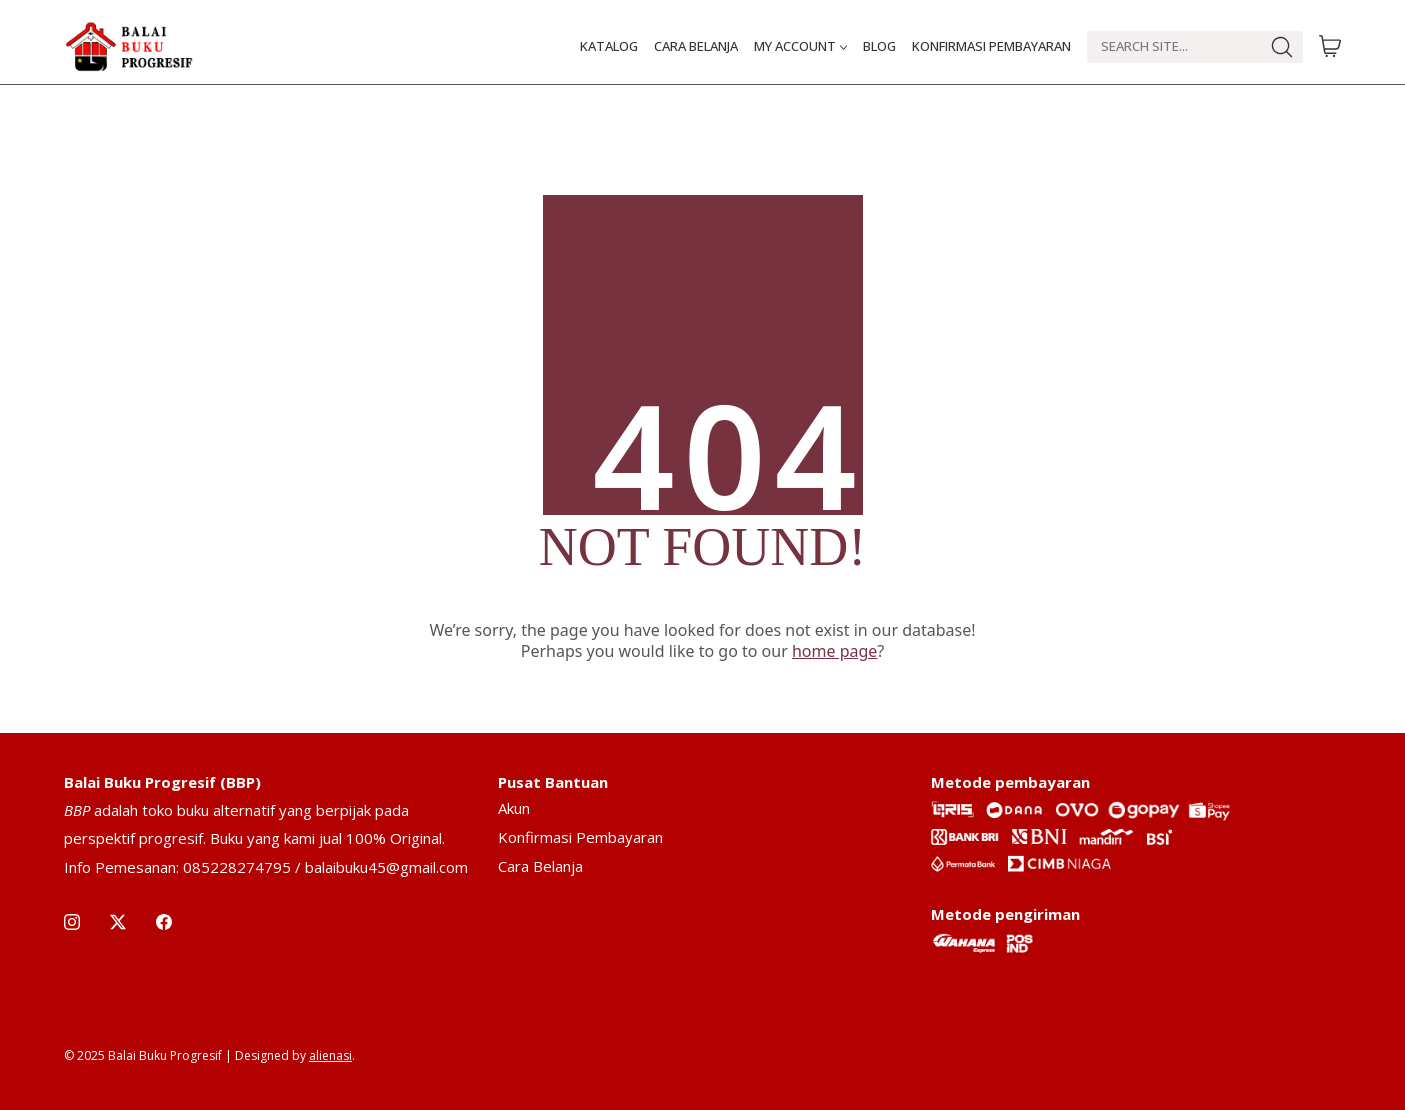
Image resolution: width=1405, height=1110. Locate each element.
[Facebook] (164, 922)
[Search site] (1282, 47)
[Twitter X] (118, 922)
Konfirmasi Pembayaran (580, 837)
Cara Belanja (540, 866)
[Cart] (1330, 47)
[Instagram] (72, 922)
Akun (514, 808)
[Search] (1173, 47)
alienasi (330, 1055)
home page (834, 651)
